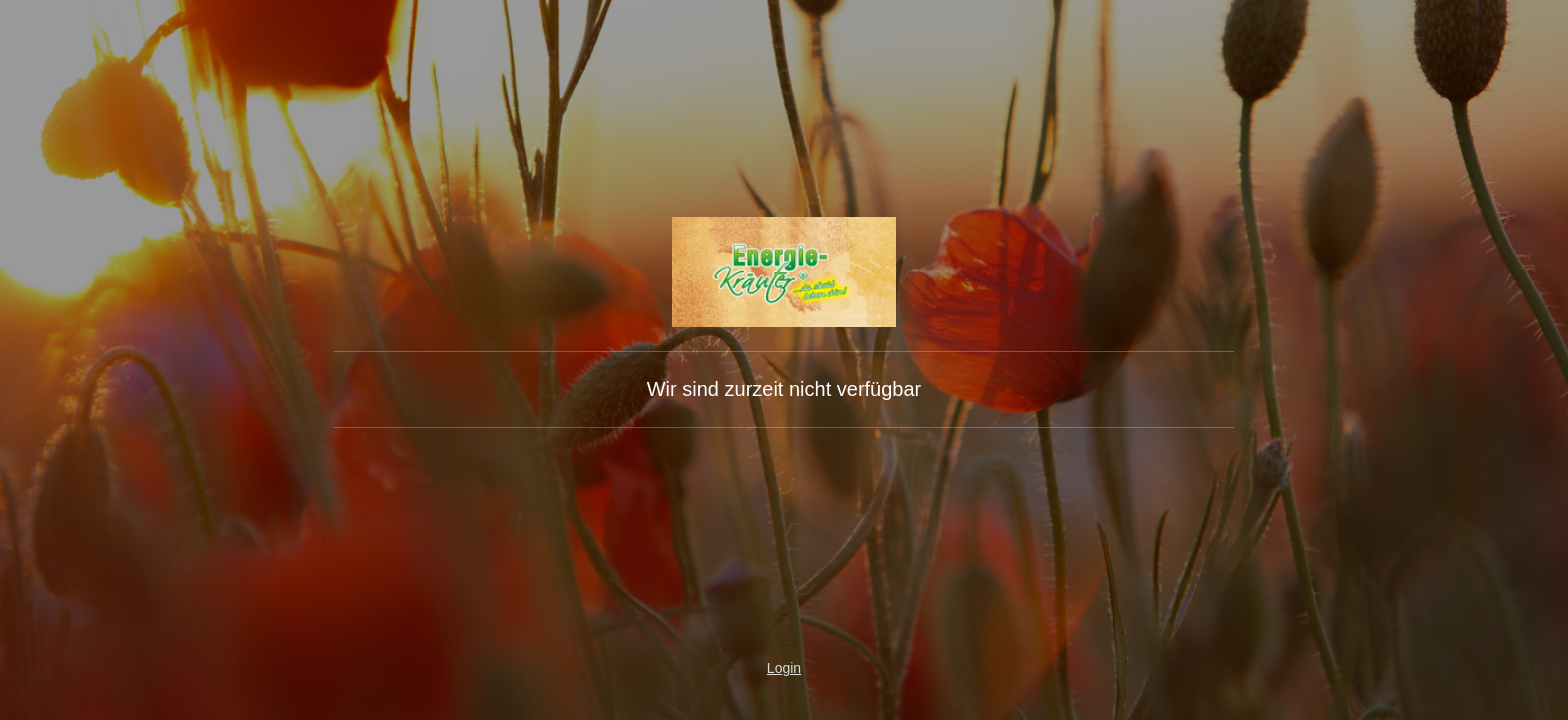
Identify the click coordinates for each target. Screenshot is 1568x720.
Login (784, 668)
